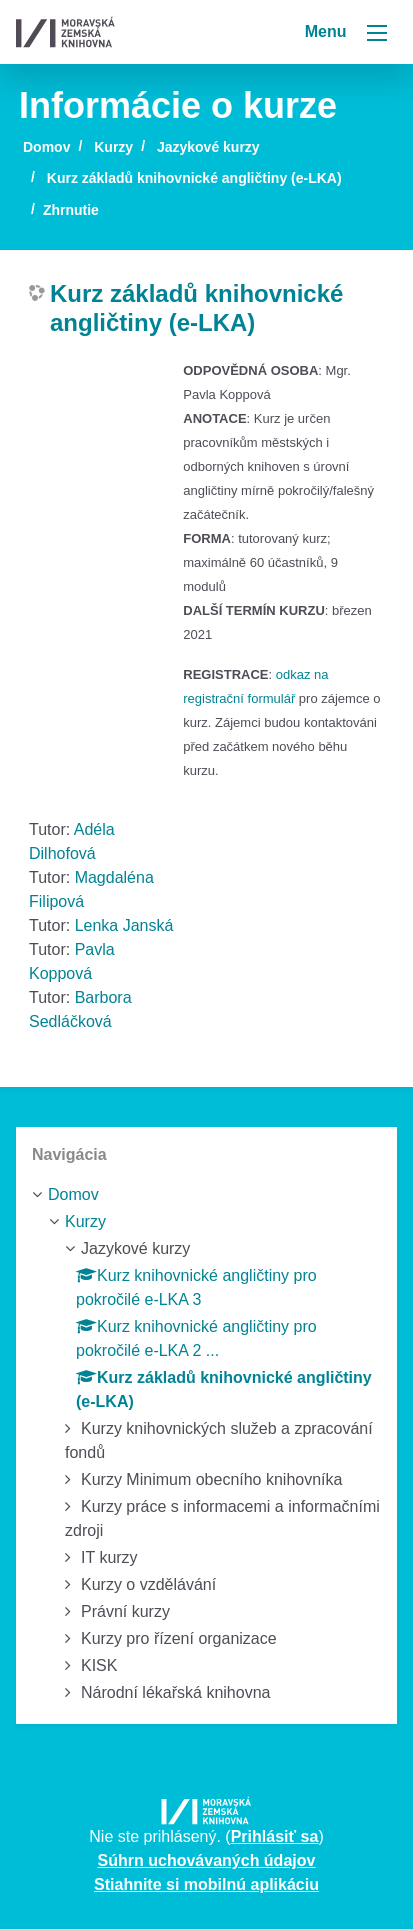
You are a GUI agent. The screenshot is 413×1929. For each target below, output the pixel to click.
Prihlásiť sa (275, 1836)
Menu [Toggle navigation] (346, 31)
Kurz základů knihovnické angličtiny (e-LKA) (194, 178)
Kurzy (113, 147)
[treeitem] (206, 1195)
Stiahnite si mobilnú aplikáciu (206, 1884)
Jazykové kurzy (208, 147)
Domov (46, 147)
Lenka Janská (124, 925)
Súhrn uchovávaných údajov (207, 1860)
